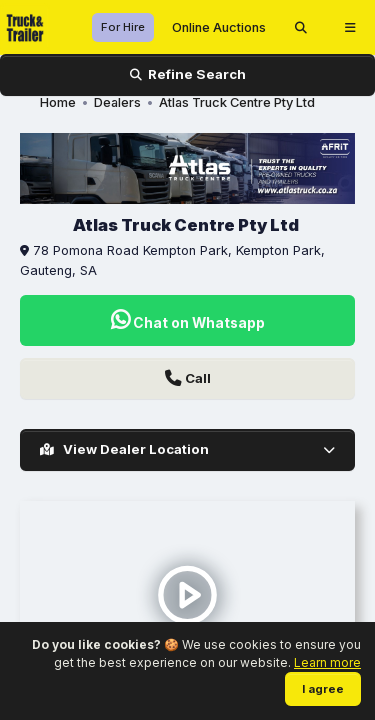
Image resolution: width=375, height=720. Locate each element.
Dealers (117, 102)
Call (188, 378)
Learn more (327, 662)
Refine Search (188, 74)
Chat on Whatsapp (188, 320)
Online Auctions (219, 27)
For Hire (123, 27)
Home (58, 102)
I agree (323, 689)
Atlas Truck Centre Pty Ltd (237, 102)
